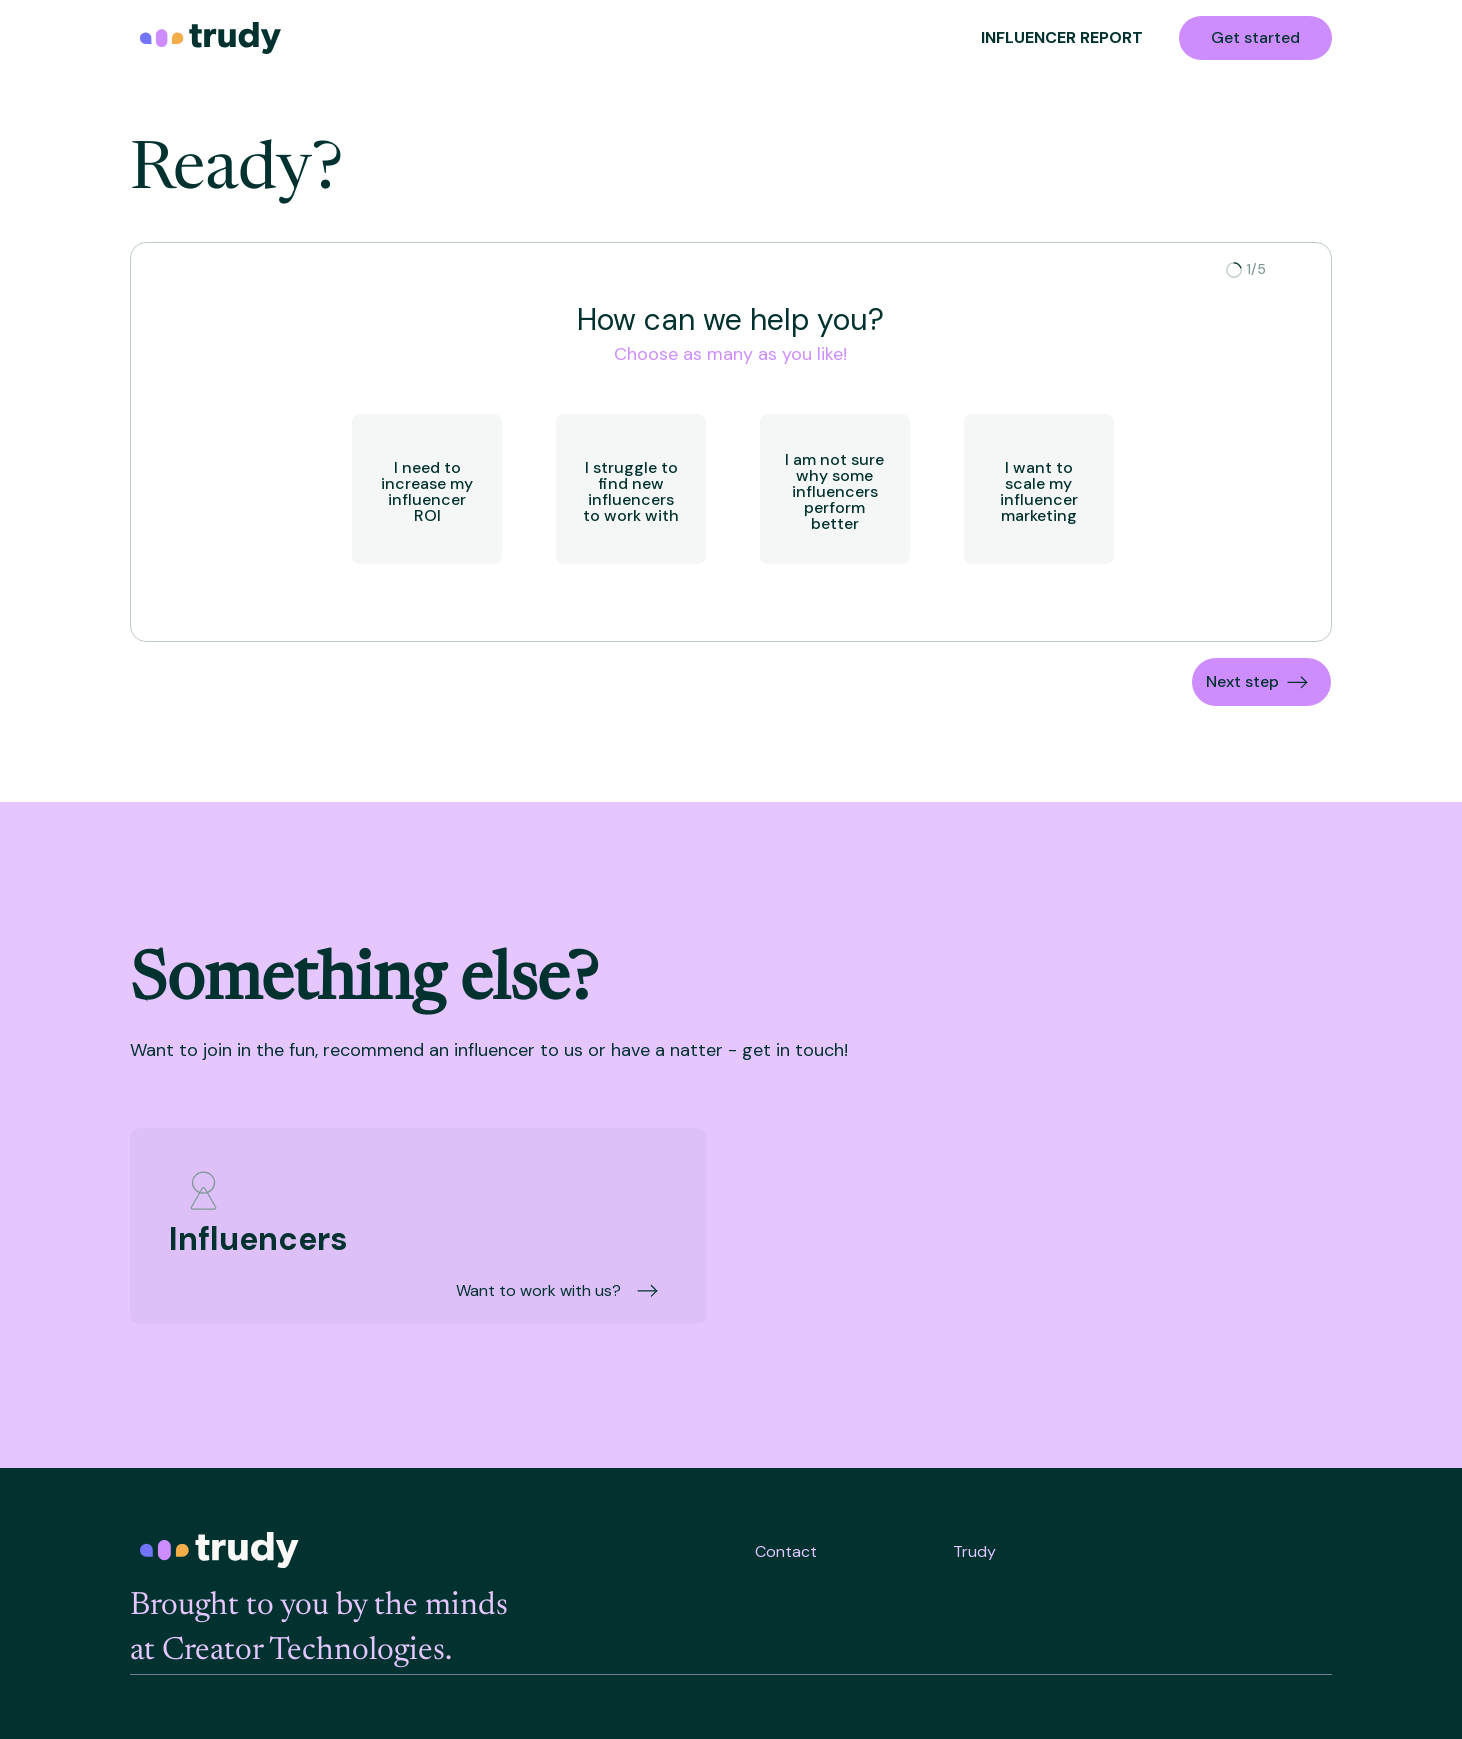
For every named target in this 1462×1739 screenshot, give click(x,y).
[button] (1261, 682)
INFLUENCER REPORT (1062, 37)
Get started (1255, 37)
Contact (786, 1551)
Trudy (974, 1551)
